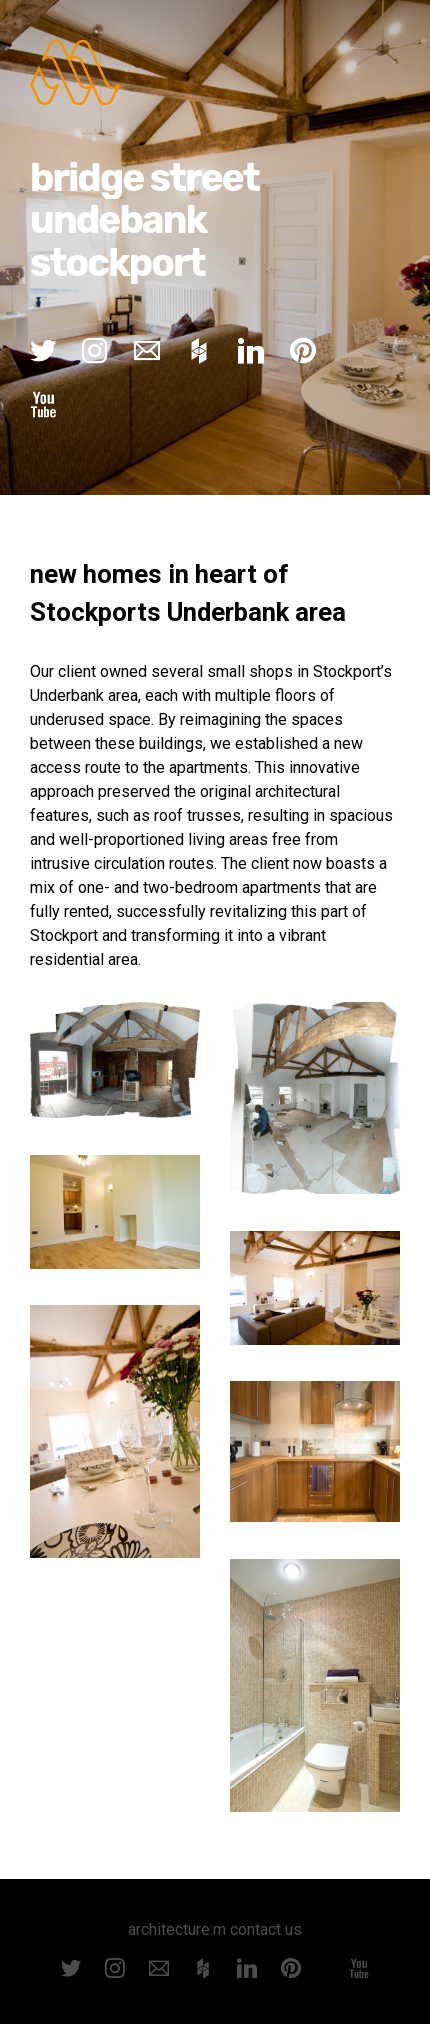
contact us (266, 1929)
